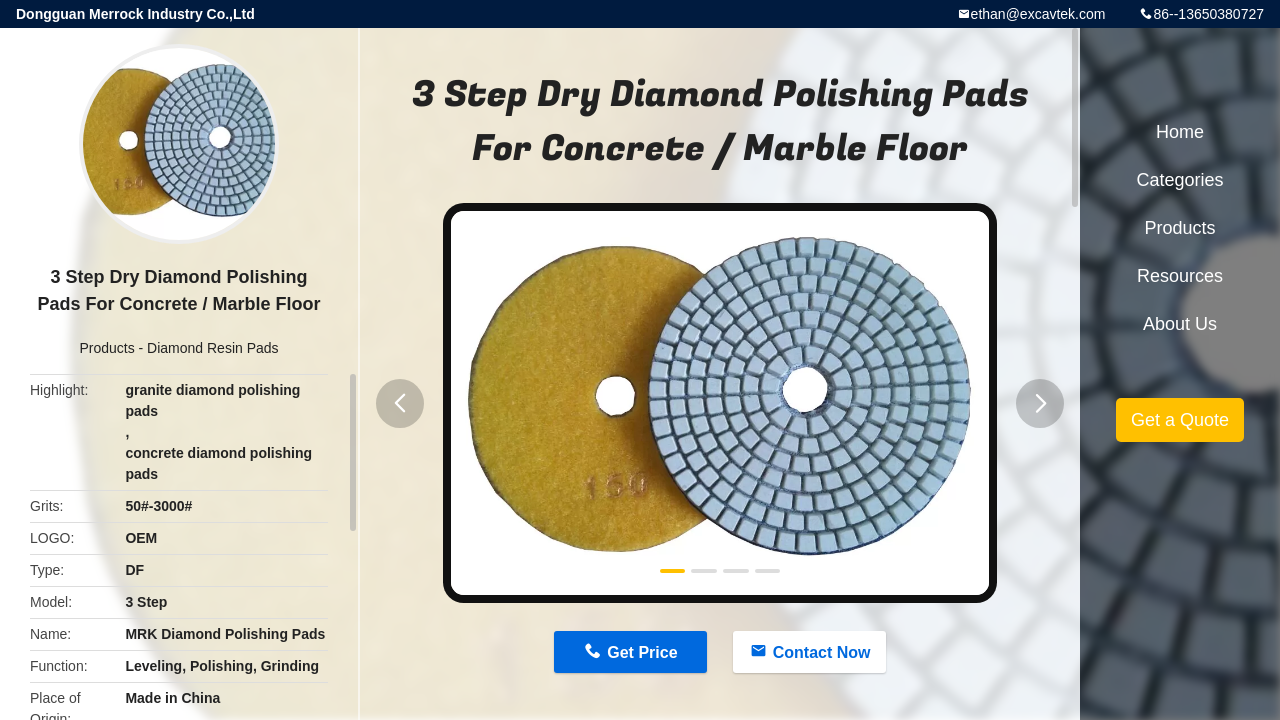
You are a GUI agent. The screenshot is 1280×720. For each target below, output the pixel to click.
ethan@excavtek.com (1038, 14)
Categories (1179, 180)
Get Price (642, 652)
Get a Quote (1180, 420)
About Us (1180, 324)
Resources (1180, 276)
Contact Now (822, 652)
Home (1180, 132)
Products (106, 348)
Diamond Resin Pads (213, 348)
